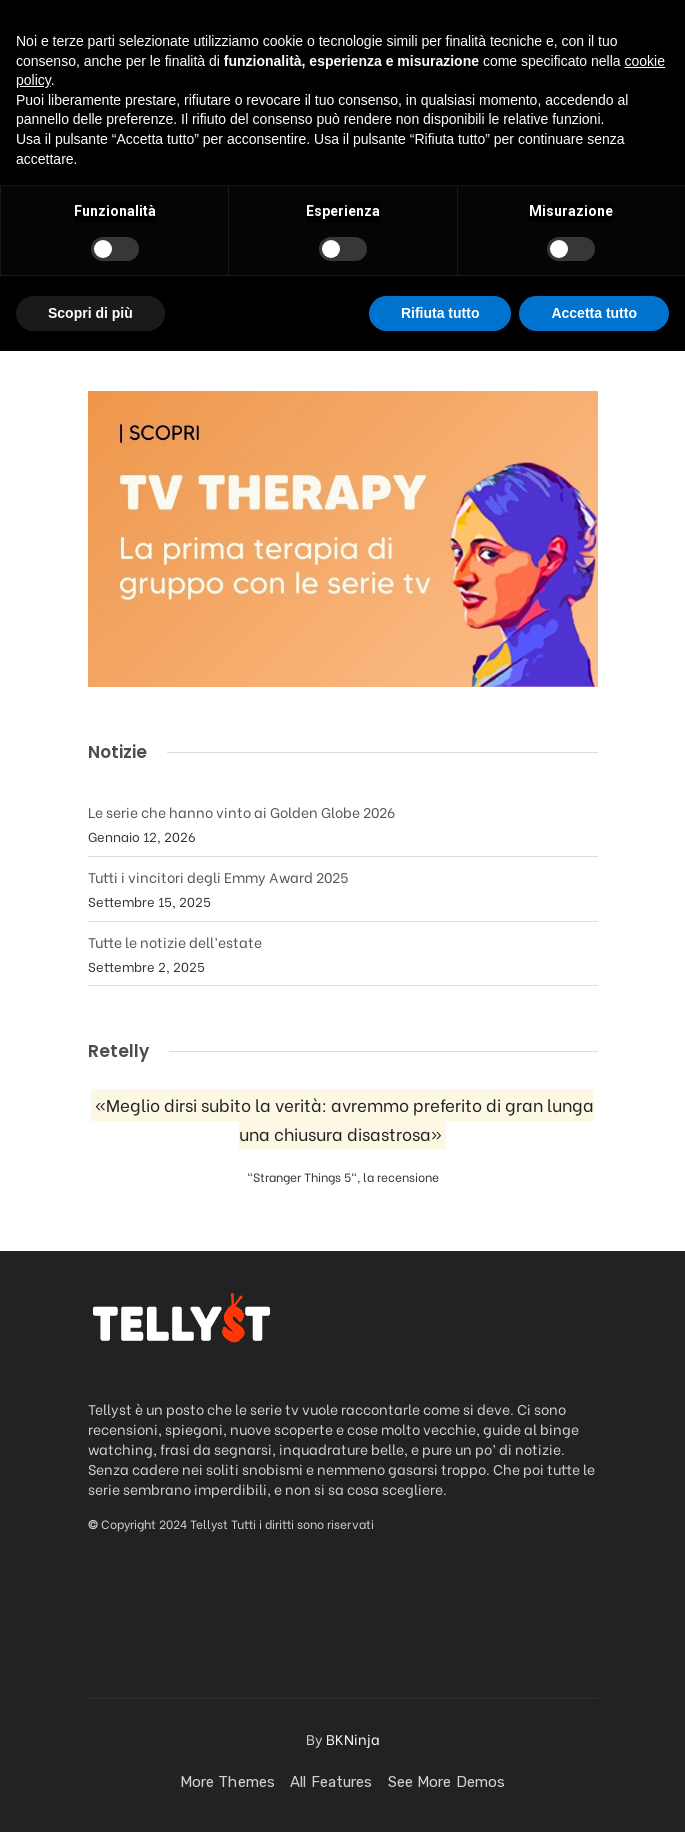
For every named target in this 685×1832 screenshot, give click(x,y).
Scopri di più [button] (90, 1793)
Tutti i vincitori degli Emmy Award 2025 (218, 876)
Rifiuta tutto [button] (440, 1793)
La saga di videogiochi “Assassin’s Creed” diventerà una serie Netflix (322, 226)
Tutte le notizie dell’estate (175, 941)
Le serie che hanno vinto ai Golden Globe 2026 (241, 811)
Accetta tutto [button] (594, 1793)
